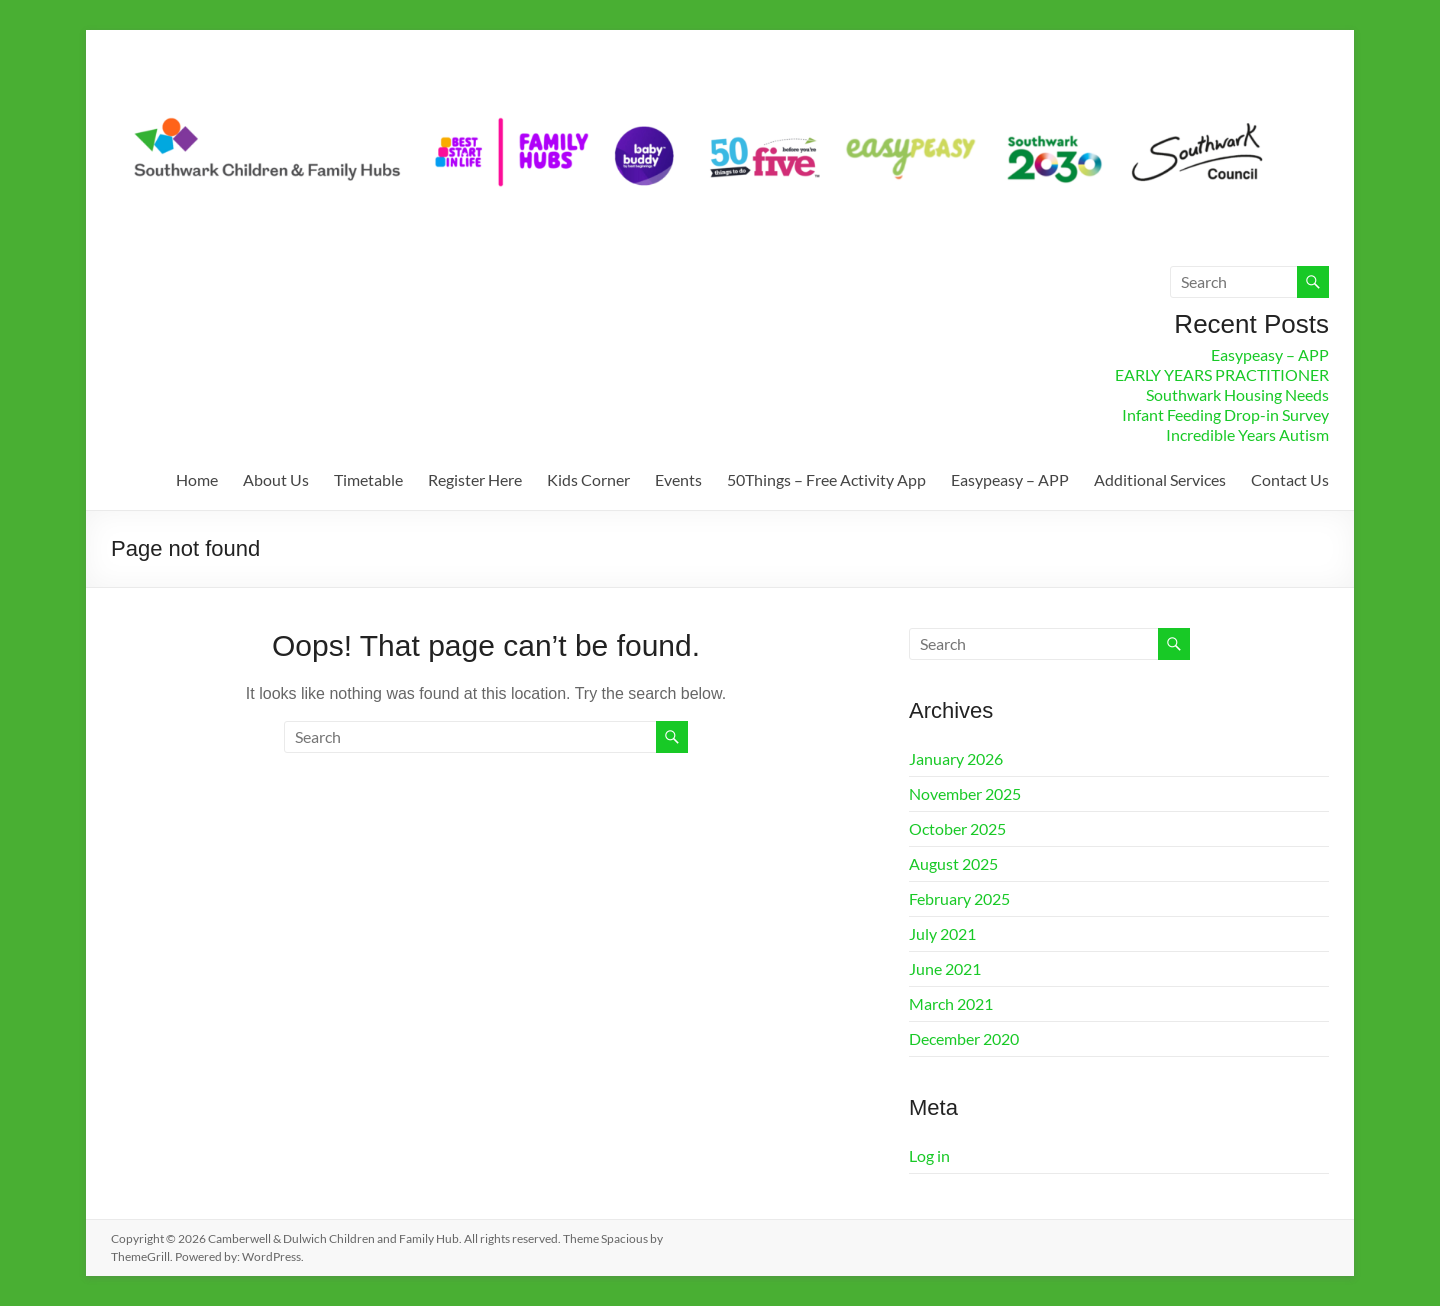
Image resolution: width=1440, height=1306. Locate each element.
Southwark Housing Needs (1237, 394)
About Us (276, 479)
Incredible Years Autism (1247, 434)
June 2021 (945, 968)
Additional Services (1160, 479)
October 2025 (957, 828)
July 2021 (942, 933)
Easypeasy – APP (1270, 354)
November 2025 (965, 793)
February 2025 (959, 898)
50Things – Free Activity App (826, 479)
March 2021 (951, 1003)
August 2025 (953, 863)
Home (197, 479)
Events (678, 479)
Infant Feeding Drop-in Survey (1225, 414)
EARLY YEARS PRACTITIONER (1222, 374)
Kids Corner (588, 479)
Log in (929, 1155)
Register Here (475, 479)
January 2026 (956, 758)
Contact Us (1290, 479)
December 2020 (964, 1038)
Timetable (368, 479)
